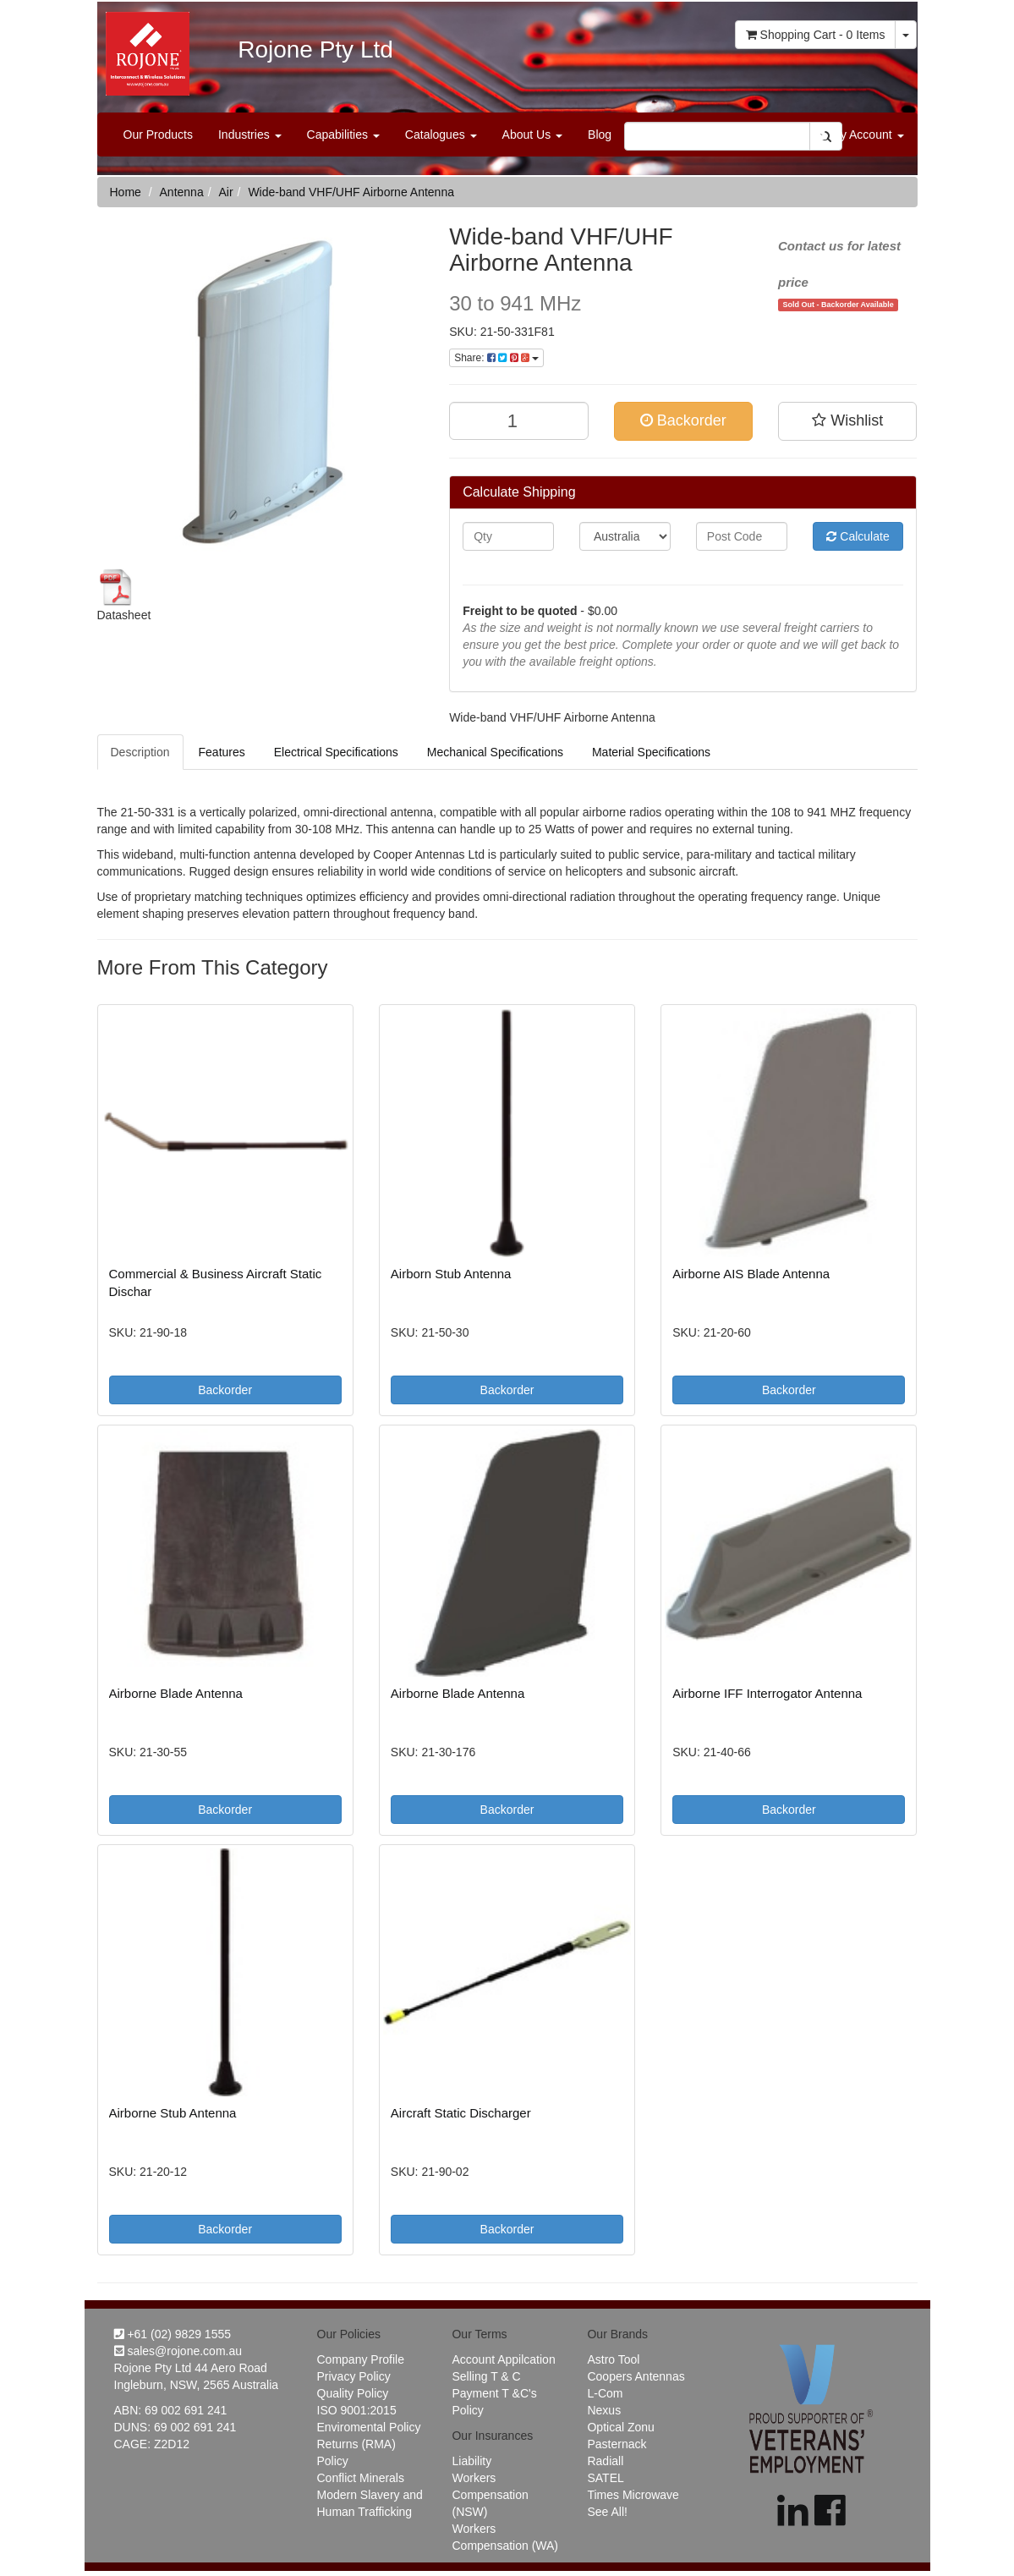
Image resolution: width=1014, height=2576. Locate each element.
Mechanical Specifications (495, 752)
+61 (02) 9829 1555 (173, 2334)
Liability (471, 2461)
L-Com (604, 2393)
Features (222, 752)
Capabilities (343, 134)
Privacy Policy (354, 2376)
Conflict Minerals (360, 2478)
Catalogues (441, 134)
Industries (250, 134)
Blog (599, 134)
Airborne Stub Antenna (173, 2113)
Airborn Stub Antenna (451, 1273)
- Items (815, 34)
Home (125, 192)
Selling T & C (486, 2376)
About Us (532, 134)
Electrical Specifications (336, 752)
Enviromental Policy (369, 2427)
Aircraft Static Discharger (461, 2113)
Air (225, 192)
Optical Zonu (620, 2427)
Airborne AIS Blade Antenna (751, 1273)
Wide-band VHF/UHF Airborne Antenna (351, 192)
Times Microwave (632, 2495)
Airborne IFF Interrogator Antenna (767, 1693)
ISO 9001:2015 (357, 2410)
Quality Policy (353, 2393)
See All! (607, 2511)
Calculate (857, 536)
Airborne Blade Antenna (176, 1693)
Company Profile (361, 2359)
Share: (496, 358)
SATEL (605, 2478)
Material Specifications (651, 752)
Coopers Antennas (635, 2376)
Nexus (604, 2410)
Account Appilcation (503, 2359)
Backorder (683, 420)
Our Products (158, 134)
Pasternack (616, 2444)
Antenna (182, 192)
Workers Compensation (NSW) (490, 2494)
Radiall (605, 2461)
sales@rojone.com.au (178, 2351)
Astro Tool (613, 2359)
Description (140, 752)
